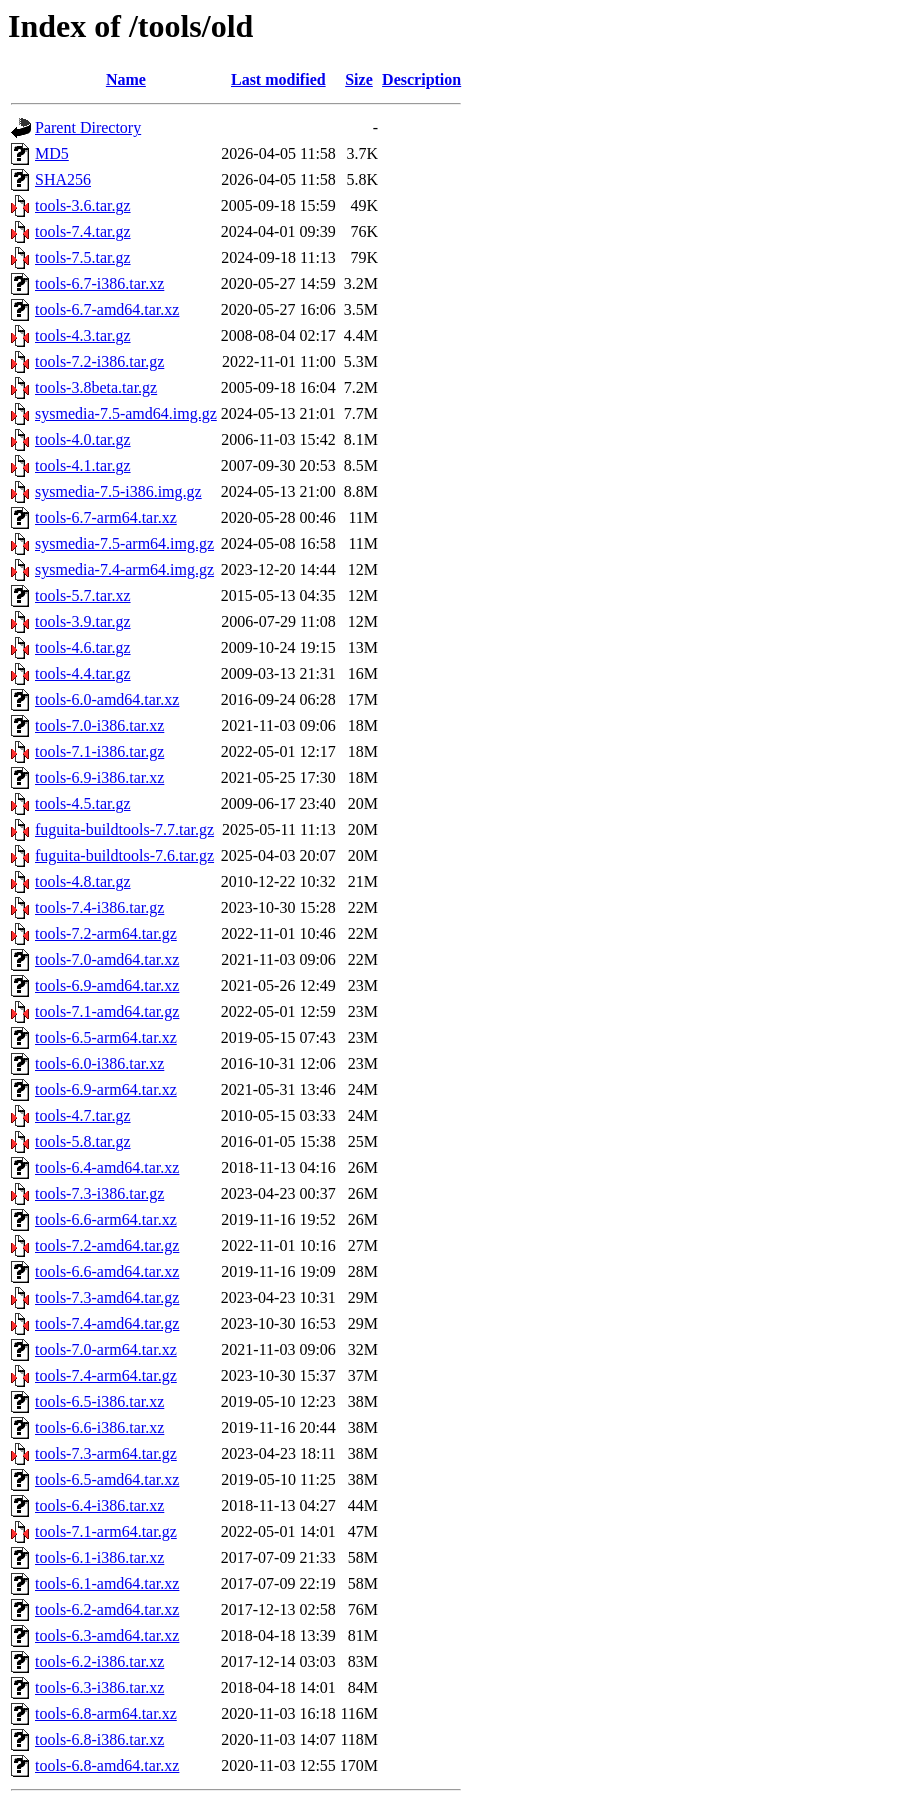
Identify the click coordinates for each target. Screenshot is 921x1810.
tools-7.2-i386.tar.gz (99, 361)
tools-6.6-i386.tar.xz (99, 1427)
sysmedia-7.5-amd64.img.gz (126, 413)
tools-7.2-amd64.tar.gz (107, 1245)
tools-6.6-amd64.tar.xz (107, 1271)
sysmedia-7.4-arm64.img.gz (124, 569)
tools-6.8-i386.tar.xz (99, 1739)
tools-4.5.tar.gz (83, 803)
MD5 (52, 153)
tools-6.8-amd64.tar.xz (107, 1765)
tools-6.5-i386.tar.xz (99, 1401)
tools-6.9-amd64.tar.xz (107, 985)
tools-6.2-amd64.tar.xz (107, 1609)
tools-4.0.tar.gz (83, 439)
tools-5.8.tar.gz (83, 1141)
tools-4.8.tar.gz (83, 881)
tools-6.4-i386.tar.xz (99, 1505)
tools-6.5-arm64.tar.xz (106, 1037)
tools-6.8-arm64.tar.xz (106, 1713)
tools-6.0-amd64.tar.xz (107, 699)
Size (359, 79)
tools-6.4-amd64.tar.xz (107, 1167)
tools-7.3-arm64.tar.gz (106, 1453)
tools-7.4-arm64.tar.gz (106, 1375)
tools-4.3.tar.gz (83, 335)
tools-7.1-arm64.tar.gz (106, 1531)
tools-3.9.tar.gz (83, 621)
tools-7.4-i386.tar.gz (99, 907)
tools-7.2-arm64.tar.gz (106, 933)
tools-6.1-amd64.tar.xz (107, 1583)
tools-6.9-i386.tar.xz (99, 777)
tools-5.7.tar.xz (83, 595)
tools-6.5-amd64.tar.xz (107, 1479)
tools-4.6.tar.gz (83, 647)
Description (421, 79)
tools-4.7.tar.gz (83, 1115)
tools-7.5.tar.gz (83, 257)
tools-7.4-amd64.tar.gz (107, 1323)
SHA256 (63, 179)
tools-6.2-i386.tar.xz (99, 1661)
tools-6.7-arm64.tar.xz (106, 517)
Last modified (278, 79)
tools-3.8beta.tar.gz (96, 387)
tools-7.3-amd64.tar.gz (107, 1297)
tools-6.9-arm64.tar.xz (106, 1089)
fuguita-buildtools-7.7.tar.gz (124, 829)
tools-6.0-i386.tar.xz (99, 1063)
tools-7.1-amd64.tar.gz (107, 1011)
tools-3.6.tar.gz (83, 205)
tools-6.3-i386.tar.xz (99, 1687)
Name (126, 79)
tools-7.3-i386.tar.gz (99, 1193)
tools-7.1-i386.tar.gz (99, 751)
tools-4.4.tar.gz (83, 673)
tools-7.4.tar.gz (83, 231)
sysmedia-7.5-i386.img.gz (118, 491)
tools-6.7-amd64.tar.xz (107, 309)
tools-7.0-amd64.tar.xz (107, 959)
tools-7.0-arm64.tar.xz (106, 1349)
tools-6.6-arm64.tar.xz (106, 1219)
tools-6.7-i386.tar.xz (99, 283)
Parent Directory (88, 127)
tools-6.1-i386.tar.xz (99, 1557)
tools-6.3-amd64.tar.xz (107, 1635)
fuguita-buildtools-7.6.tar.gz (124, 855)
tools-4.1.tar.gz (83, 465)
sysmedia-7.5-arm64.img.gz (124, 543)
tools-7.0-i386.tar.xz (99, 725)
